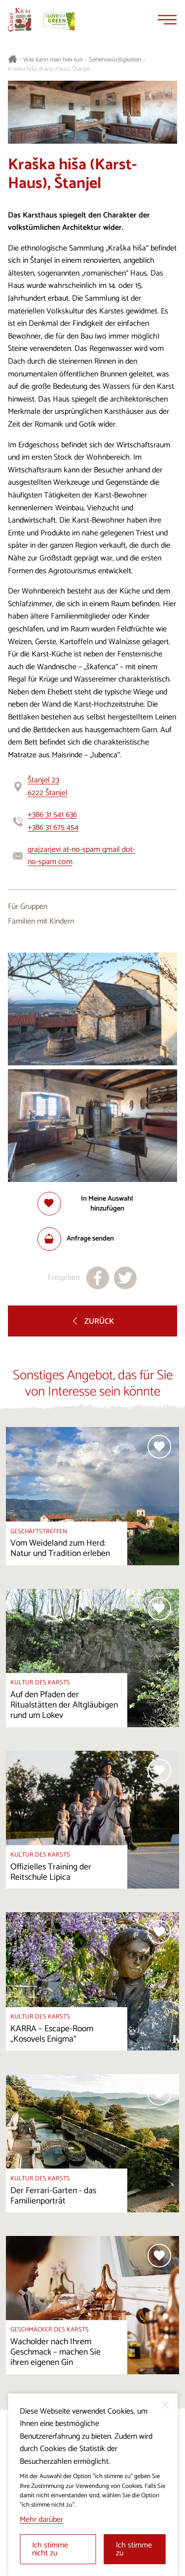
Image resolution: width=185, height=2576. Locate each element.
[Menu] (167, 20)
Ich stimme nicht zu (50, 2549)
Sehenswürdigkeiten (115, 60)
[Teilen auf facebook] (98, 1278)
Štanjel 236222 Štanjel (48, 787)
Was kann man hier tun (53, 60)
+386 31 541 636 (52, 814)
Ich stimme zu (134, 2549)
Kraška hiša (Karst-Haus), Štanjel (49, 69)
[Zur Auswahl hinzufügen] (92, 1203)
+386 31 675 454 (53, 827)
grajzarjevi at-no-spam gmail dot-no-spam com (81, 856)
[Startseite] (20, 19)
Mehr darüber (41, 2519)
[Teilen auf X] (125, 1278)
